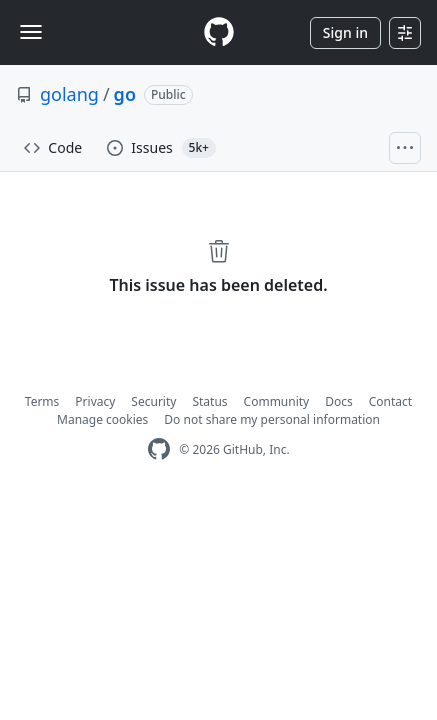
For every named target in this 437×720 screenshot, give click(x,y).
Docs (339, 401)
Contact (390, 401)
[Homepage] (219, 32)
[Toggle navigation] (31, 32)
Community (277, 401)
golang (69, 94)
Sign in (345, 32)
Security (153, 401)
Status (209, 401)
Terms (42, 401)
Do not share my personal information (272, 419)
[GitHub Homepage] (159, 449)
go (125, 94)
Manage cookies (102, 419)
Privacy (95, 401)
